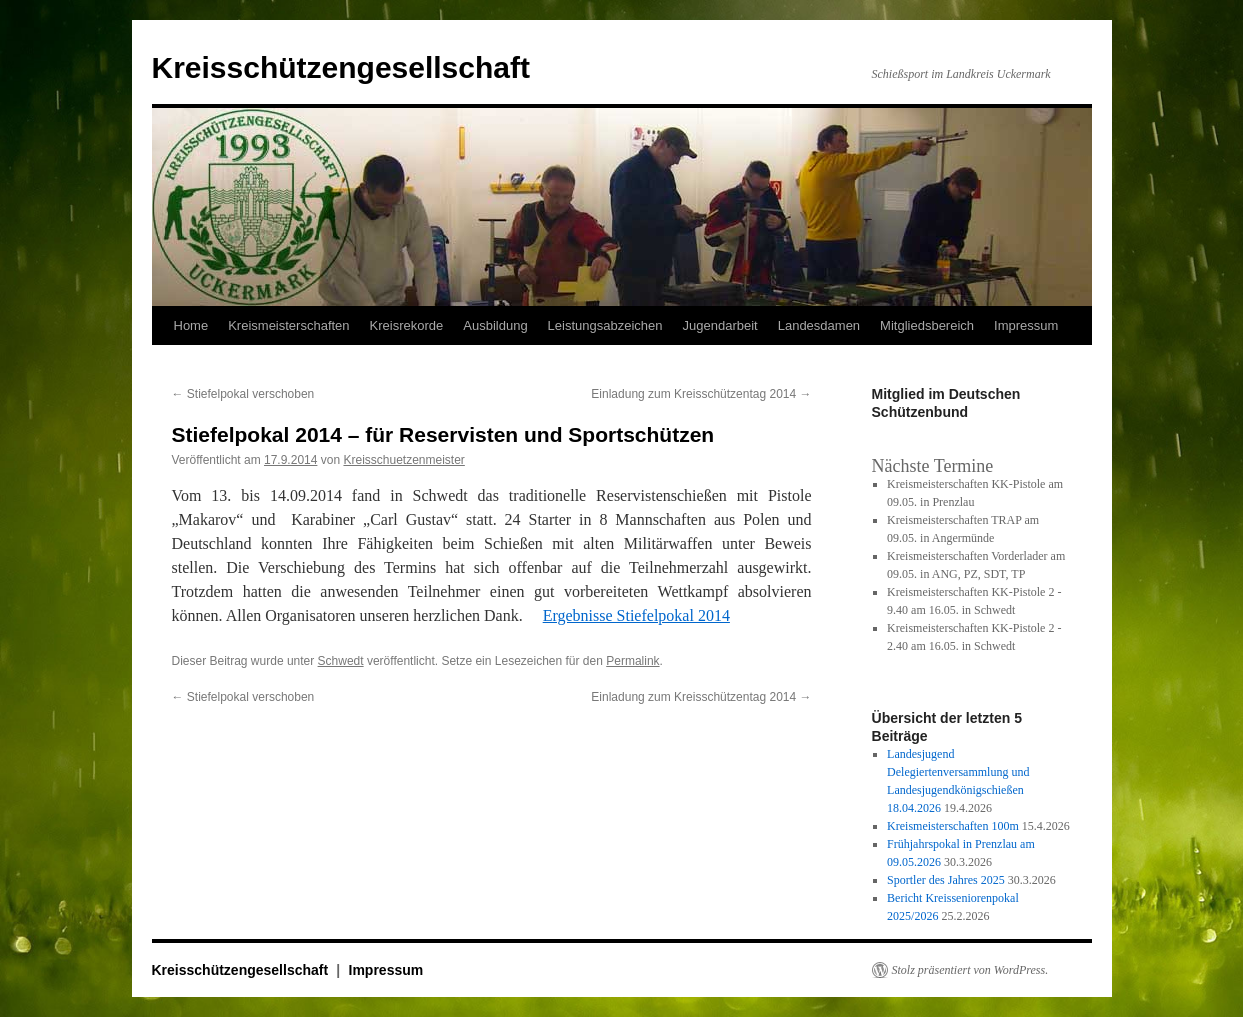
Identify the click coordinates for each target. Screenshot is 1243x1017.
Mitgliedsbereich (927, 325)
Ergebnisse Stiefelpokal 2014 (636, 615)
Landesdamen (819, 325)
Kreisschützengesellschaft (341, 67)
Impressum (1026, 325)
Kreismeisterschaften (288, 325)
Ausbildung (495, 325)
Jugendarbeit (720, 325)
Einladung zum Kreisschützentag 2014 (701, 394)
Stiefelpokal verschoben (243, 394)
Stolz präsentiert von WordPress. (970, 970)
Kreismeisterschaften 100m (953, 826)
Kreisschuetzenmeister (403, 460)
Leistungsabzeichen (605, 325)
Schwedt (341, 661)
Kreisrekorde (407, 325)
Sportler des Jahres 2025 (946, 880)
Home (191, 325)
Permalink (632, 661)
